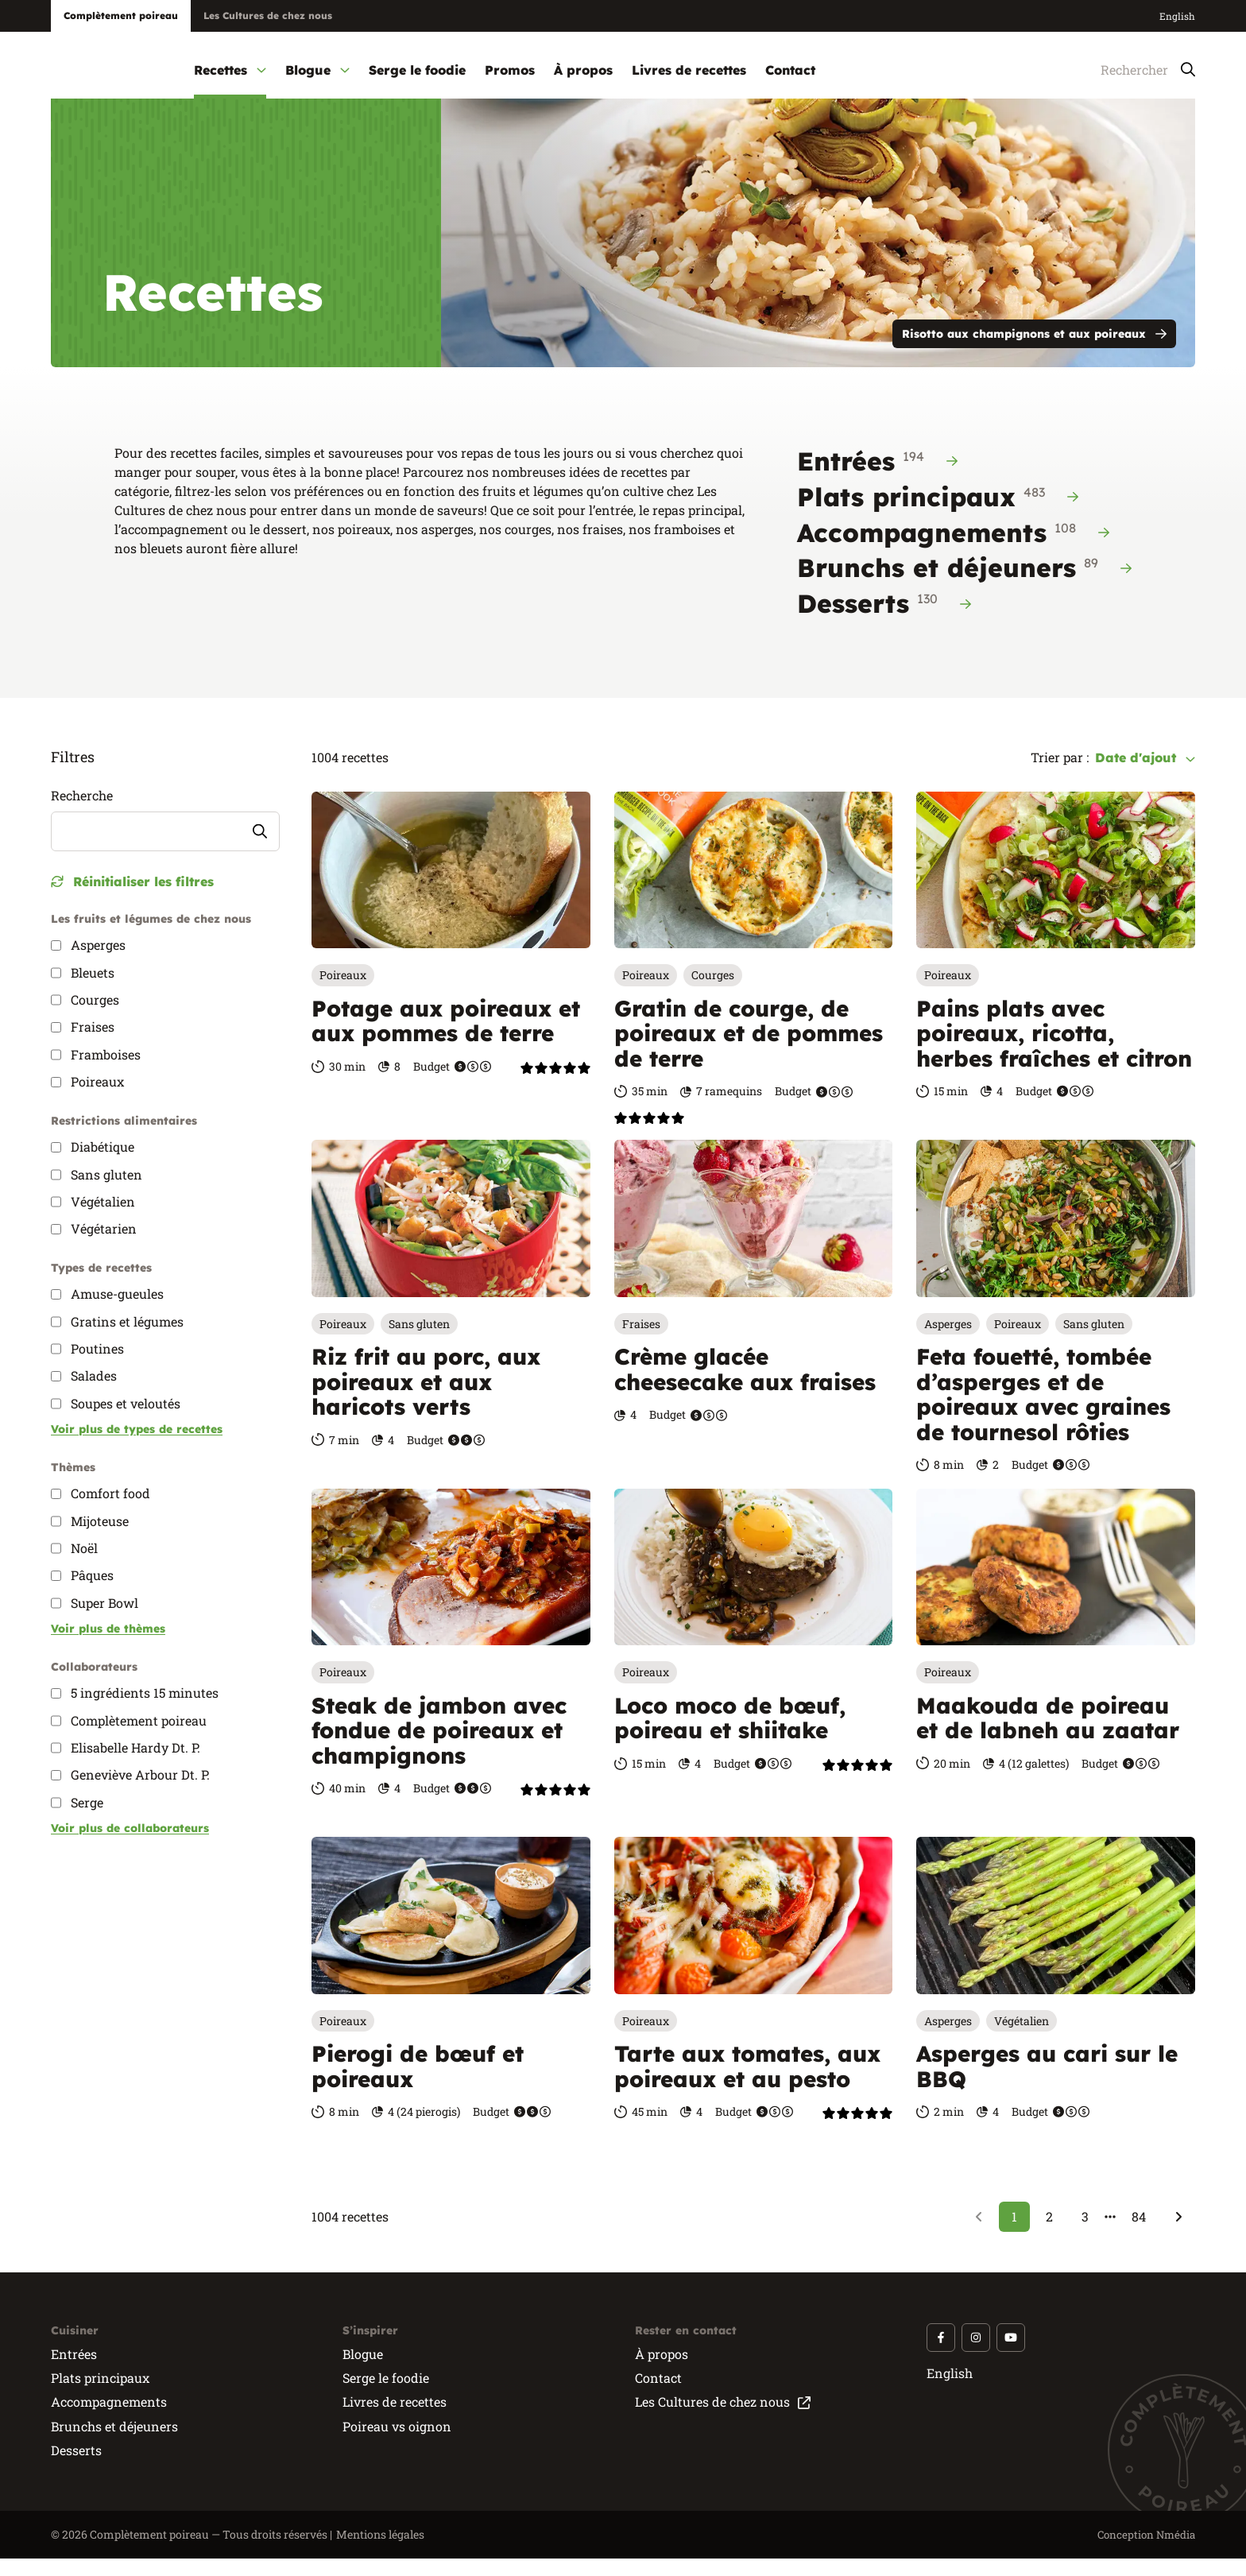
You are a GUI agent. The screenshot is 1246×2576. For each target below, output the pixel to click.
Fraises (641, 1341)
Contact (790, 70)
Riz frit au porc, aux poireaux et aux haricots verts (426, 1400)
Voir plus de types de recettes (136, 1446)
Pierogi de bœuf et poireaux (418, 2084)
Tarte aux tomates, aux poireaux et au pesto (747, 2084)
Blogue (317, 70)
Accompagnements (953, 549)
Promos (510, 70)
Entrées (877, 477)
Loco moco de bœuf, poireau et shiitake (730, 1735)
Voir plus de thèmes (108, 1646)
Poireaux (342, 993)
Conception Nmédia (1144, 2551)
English (1177, 16)
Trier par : (1060, 774)
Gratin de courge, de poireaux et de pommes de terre (748, 1051)
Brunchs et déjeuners (964, 584)
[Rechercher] (1131, 70)
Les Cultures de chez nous (267, 15)
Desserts (884, 620)
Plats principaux (937, 513)
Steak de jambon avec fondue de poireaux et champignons (439, 1748)
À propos (583, 70)
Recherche (82, 812)
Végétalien (1021, 2038)
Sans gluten (419, 1341)
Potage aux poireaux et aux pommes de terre (446, 1038)
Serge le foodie (417, 70)
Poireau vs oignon (396, 2443)
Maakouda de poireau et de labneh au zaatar (1047, 1735)
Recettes (230, 70)
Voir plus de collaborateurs (130, 1845)
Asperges (948, 1341)
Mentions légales (380, 2551)
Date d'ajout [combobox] (1145, 775)
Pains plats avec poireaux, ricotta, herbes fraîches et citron (1054, 1051)
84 (1139, 2233)
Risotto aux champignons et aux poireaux (1034, 351)
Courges (712, 993)
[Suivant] (1178, 2234)
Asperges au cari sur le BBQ (1047, 2084)
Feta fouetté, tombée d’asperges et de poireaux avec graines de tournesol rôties (1043, 1412)
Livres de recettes (689, 70)
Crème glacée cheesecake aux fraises (745, 1387)
